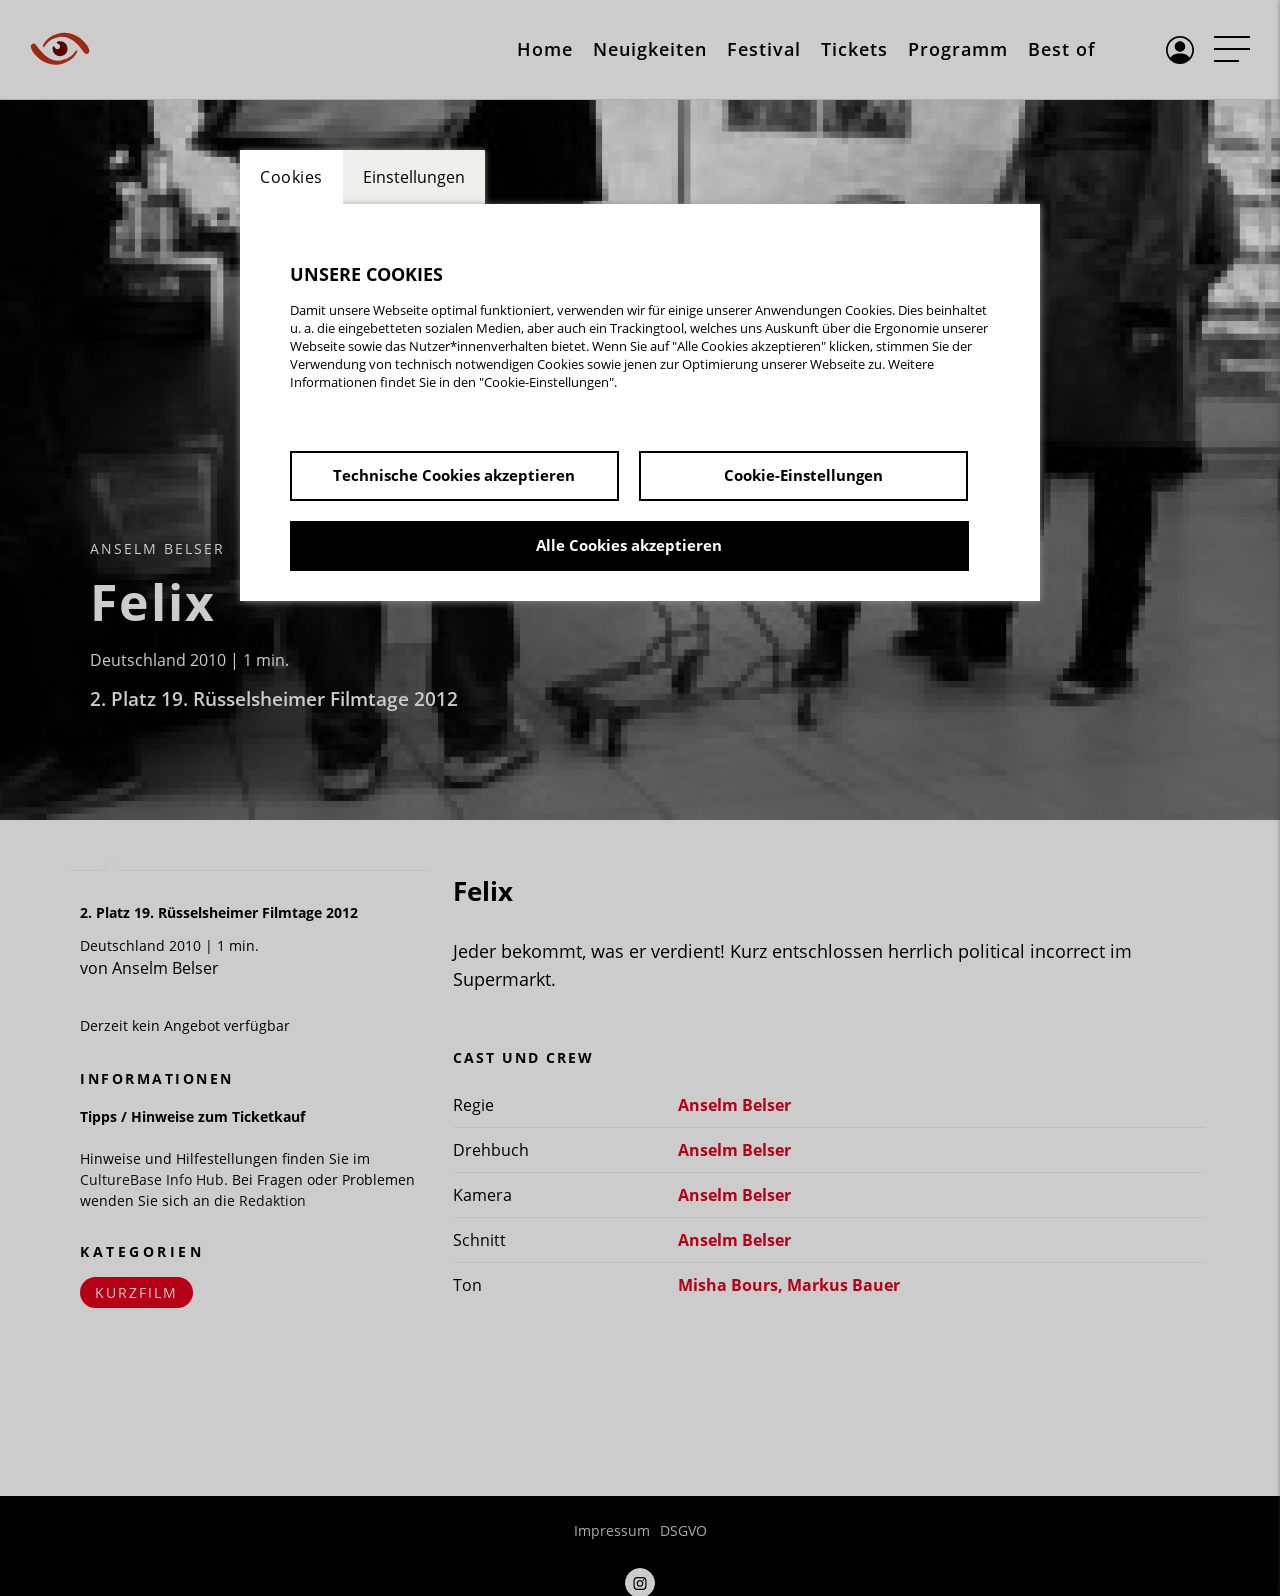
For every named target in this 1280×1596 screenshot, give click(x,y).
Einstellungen (414, 177)
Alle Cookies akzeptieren (629, 545)
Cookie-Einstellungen (803, 475)
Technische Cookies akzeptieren (454, 475)
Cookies (291, 177)
